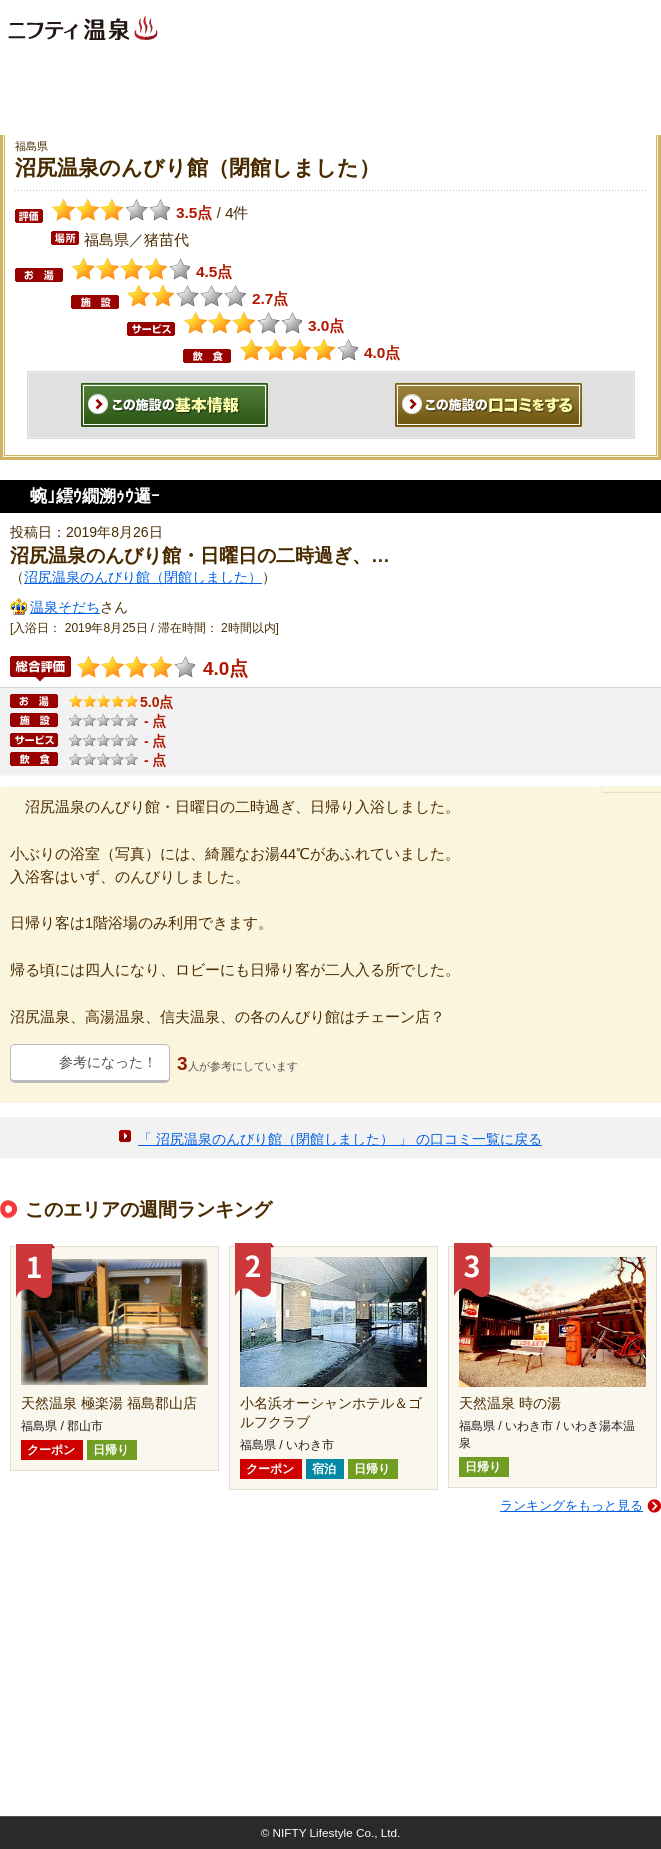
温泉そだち (65, 607)
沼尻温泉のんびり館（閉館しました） (143, 577)
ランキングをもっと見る (571, 1505)
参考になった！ (108, 1062)
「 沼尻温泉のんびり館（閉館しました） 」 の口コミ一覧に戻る (340, 1139)
